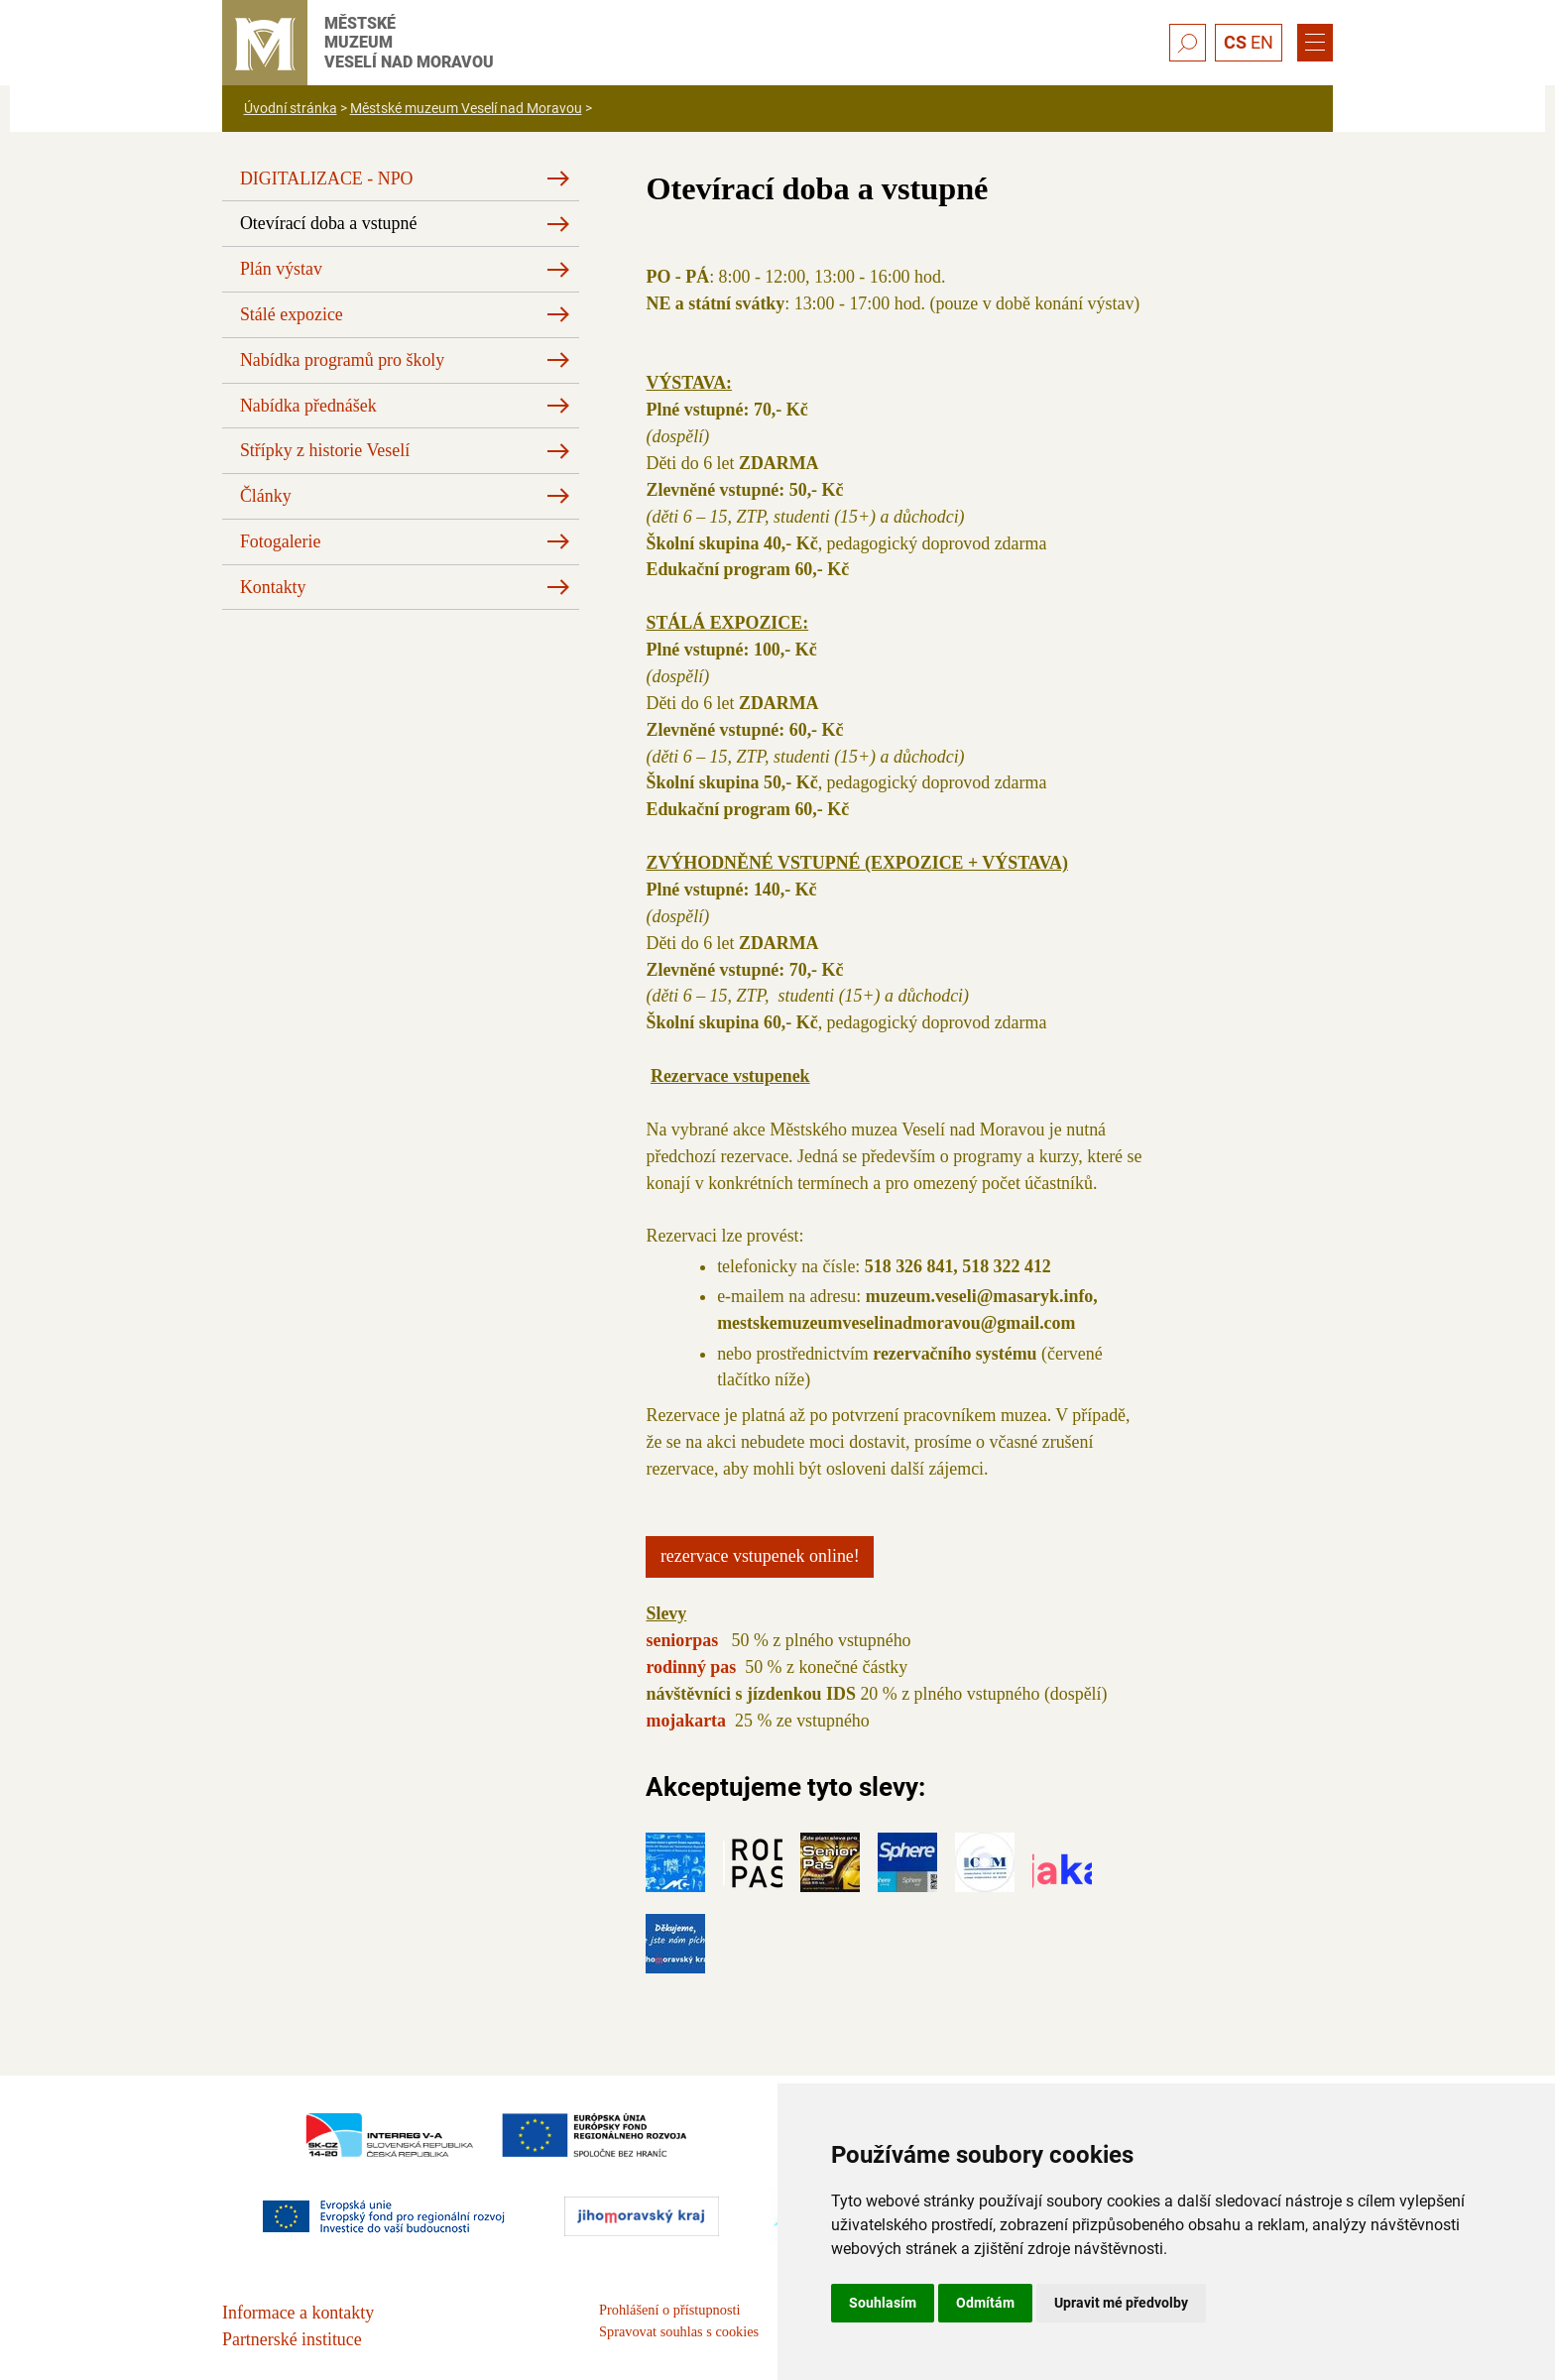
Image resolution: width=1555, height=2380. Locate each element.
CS (1235, 42)
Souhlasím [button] (882, 2303)
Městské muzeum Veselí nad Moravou (466, 108)
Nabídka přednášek (308, 406)
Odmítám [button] (985, 2303)
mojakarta (688, 1720)
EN (1262, 42)
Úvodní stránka (290, 108)
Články (266, 496)
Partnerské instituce (292, 2339)
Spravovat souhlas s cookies (679, 2331)
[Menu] (1315, 42)
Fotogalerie (280, 541)
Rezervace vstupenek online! (760, 1556)
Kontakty (273, 587)
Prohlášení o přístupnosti (669, 2310)
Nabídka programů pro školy (342, 360)
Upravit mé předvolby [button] (1121, 2303)
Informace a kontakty (298, 2312)
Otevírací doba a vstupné (329, 223)
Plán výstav (281, 269)
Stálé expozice (291, 314)
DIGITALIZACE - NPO (327, 178)
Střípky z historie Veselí (325, 450)
